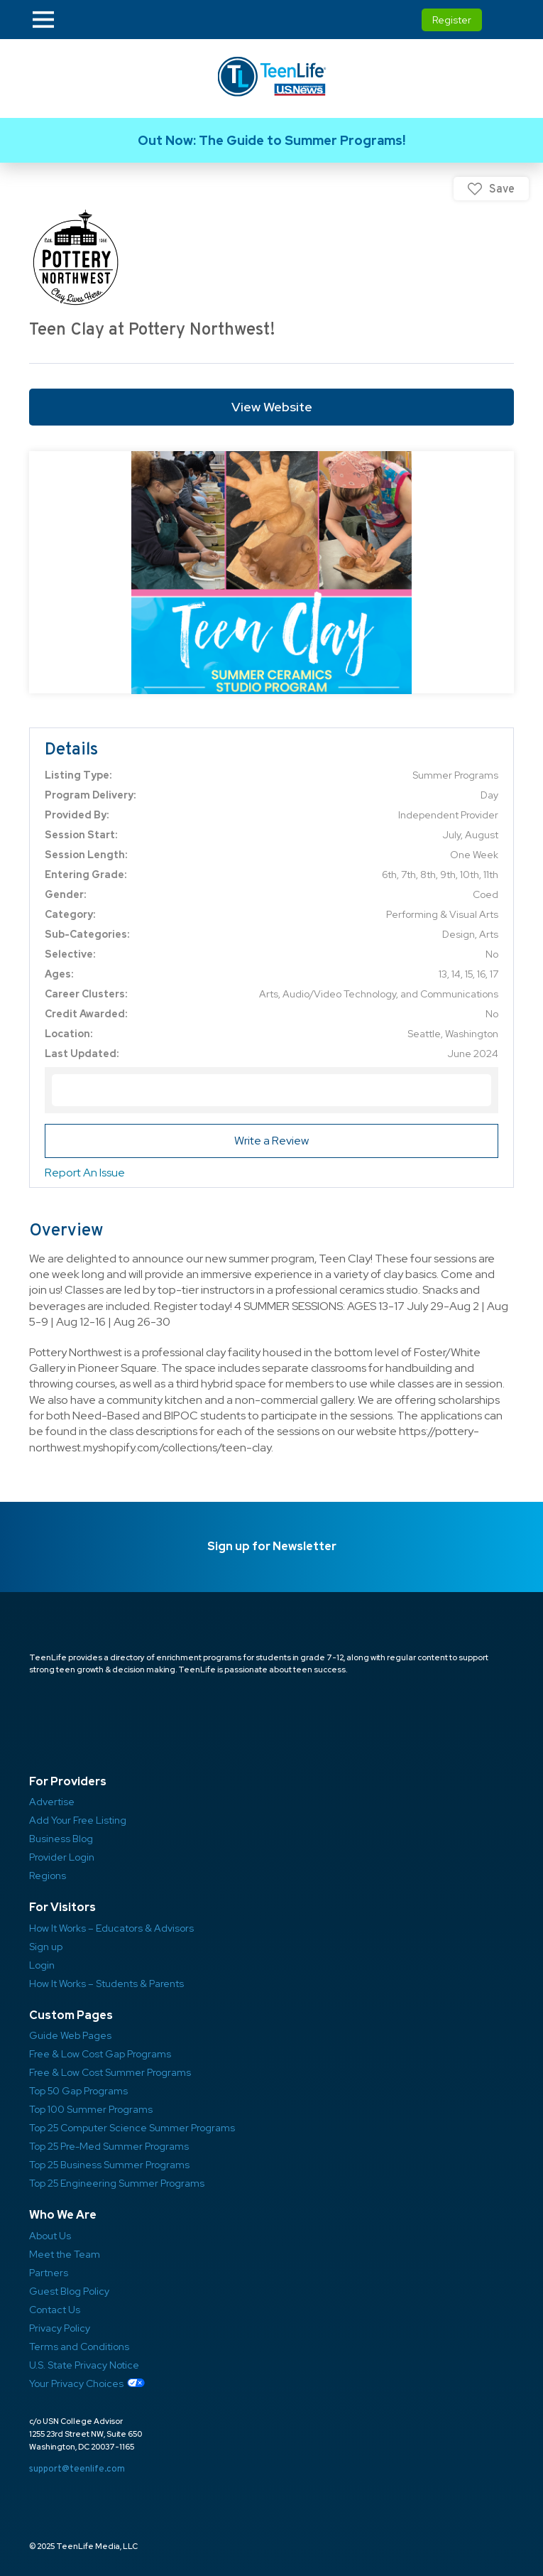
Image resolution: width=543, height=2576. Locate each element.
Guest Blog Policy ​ (69, 2291)
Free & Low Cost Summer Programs (110, 2072)
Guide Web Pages (70, 2035)
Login (42, 1965)
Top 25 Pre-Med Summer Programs (109, 2146)
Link (271, 140)
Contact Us (54, 2309)
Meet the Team (64, 2254)
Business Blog (61, 1838)
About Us (50, 2235)
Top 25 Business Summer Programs (109, 2164)
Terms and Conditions (79, 2346)
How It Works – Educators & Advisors (111, 1928)
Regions (47, 1875)
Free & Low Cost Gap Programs (100, 2053)
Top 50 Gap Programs (78, 2090)
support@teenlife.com (77, 2468)
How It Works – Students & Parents (106, 1983)
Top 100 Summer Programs (91, 2109)
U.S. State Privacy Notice (84, 2365)
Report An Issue (85, 1172)
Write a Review (271, 1140)
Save (502, 188)
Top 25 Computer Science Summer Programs (132, 2127)
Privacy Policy (59, 2328)
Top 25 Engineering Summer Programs (116, 2183)
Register (451, 19)
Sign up (45, 1946)
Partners (48, 2272)
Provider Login (61, 1857)
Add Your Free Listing (77, 1820)
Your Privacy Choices (76, 2383)
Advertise (52, 1801)
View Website (271, 407)
